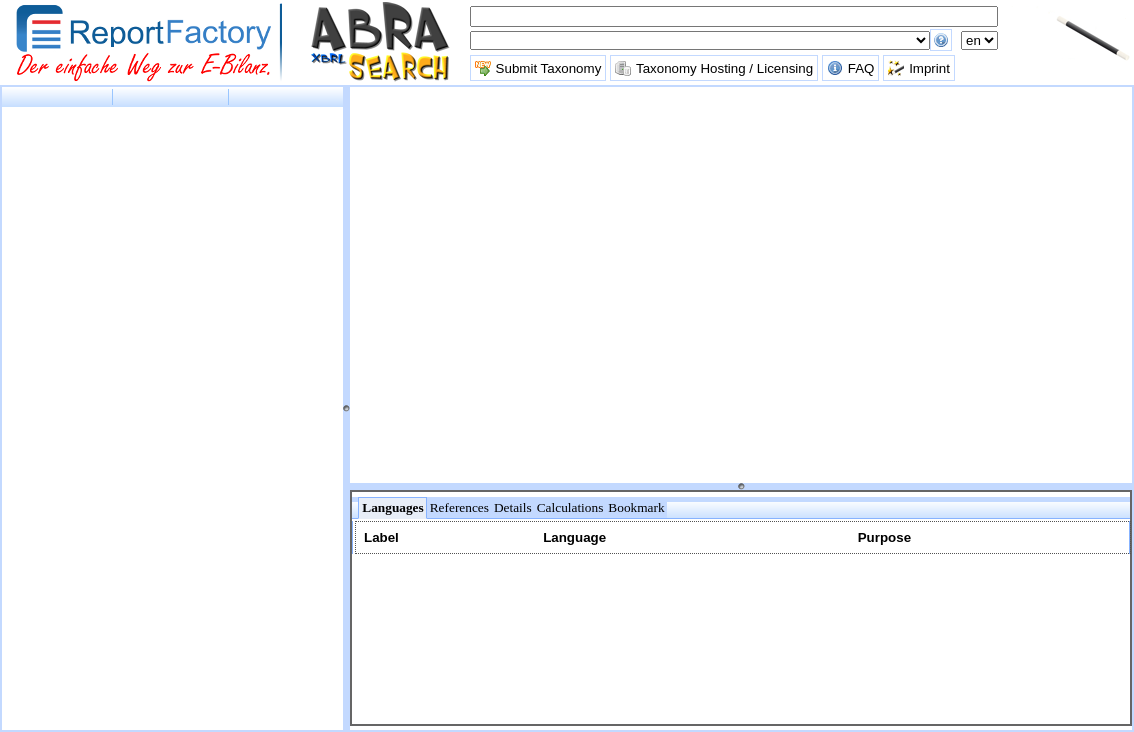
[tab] (392, 508)
